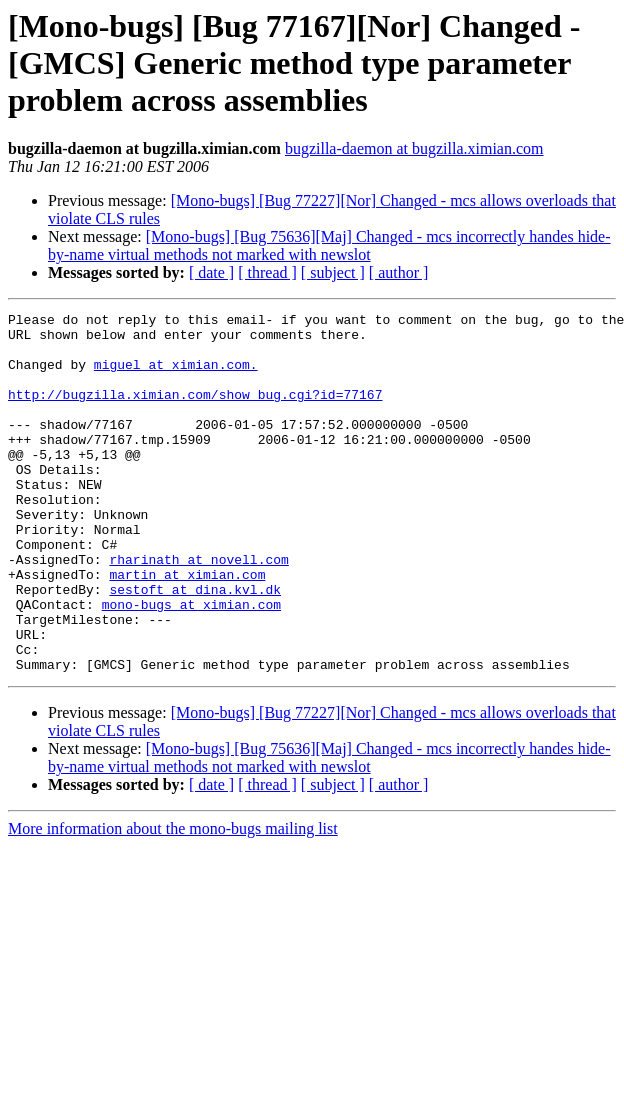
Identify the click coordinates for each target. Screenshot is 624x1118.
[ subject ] (333, 272)
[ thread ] (267, 272)
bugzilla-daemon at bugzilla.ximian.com (414, 148)
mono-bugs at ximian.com (191, 664)
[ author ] (399, 272)
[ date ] (211, 272)
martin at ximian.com (187, 628)
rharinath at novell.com (198, 610)
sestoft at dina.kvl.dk (195, 646)
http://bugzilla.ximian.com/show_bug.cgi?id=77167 (195, 412)
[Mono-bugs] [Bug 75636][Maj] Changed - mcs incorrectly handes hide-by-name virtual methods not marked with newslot (329, 245)
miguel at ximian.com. (176, 376)
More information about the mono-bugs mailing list (173, 900)
